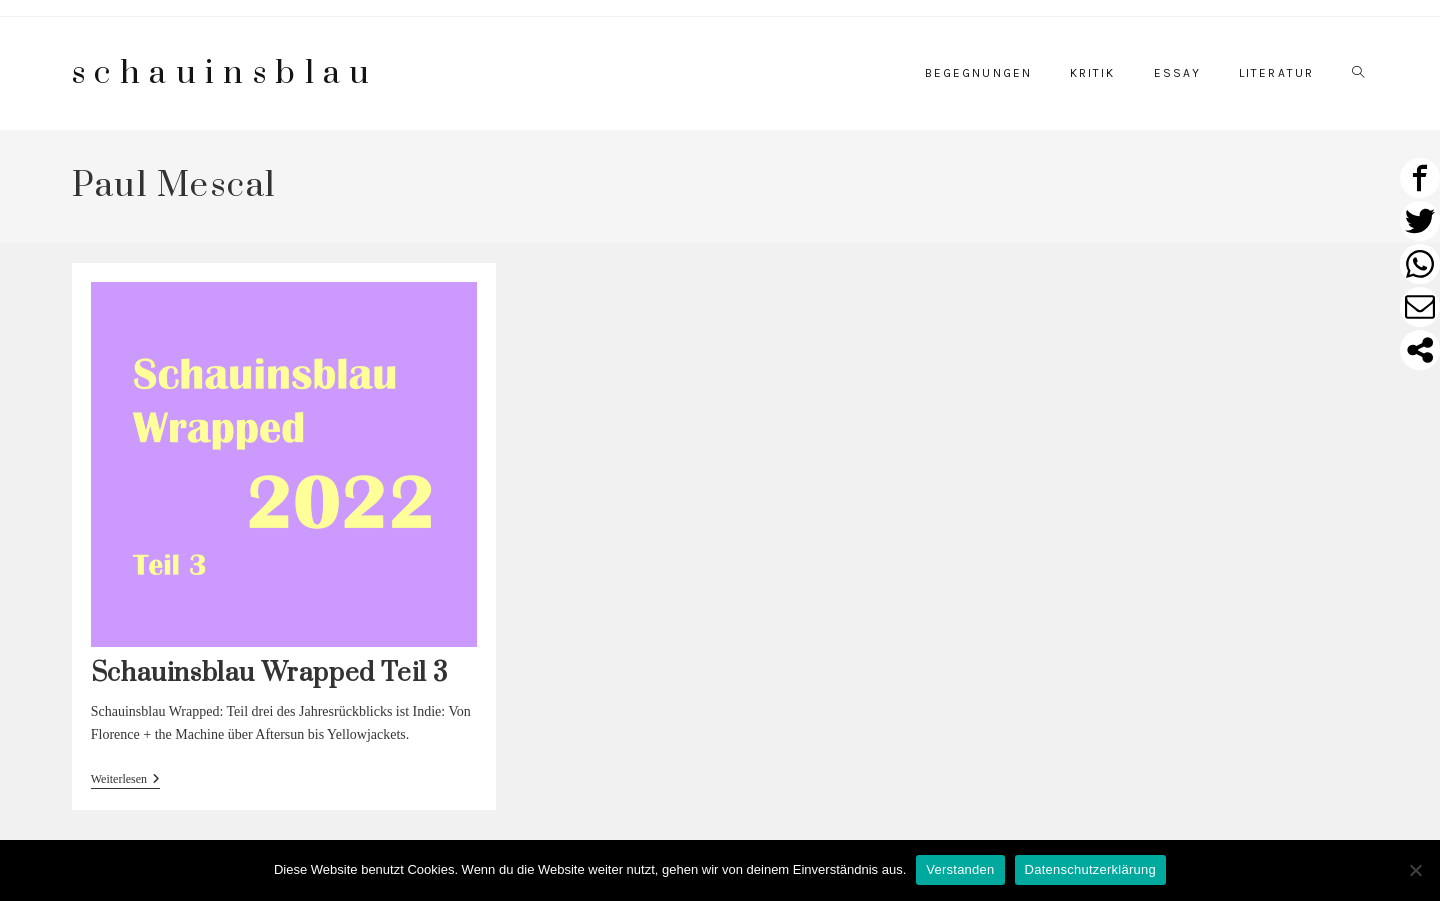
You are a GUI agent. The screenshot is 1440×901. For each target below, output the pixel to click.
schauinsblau (225, 73)
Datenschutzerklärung (1090, 869)
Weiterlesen (125, 780)
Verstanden (960, 869)
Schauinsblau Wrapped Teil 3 (269, 673)
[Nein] (1415, 870)
